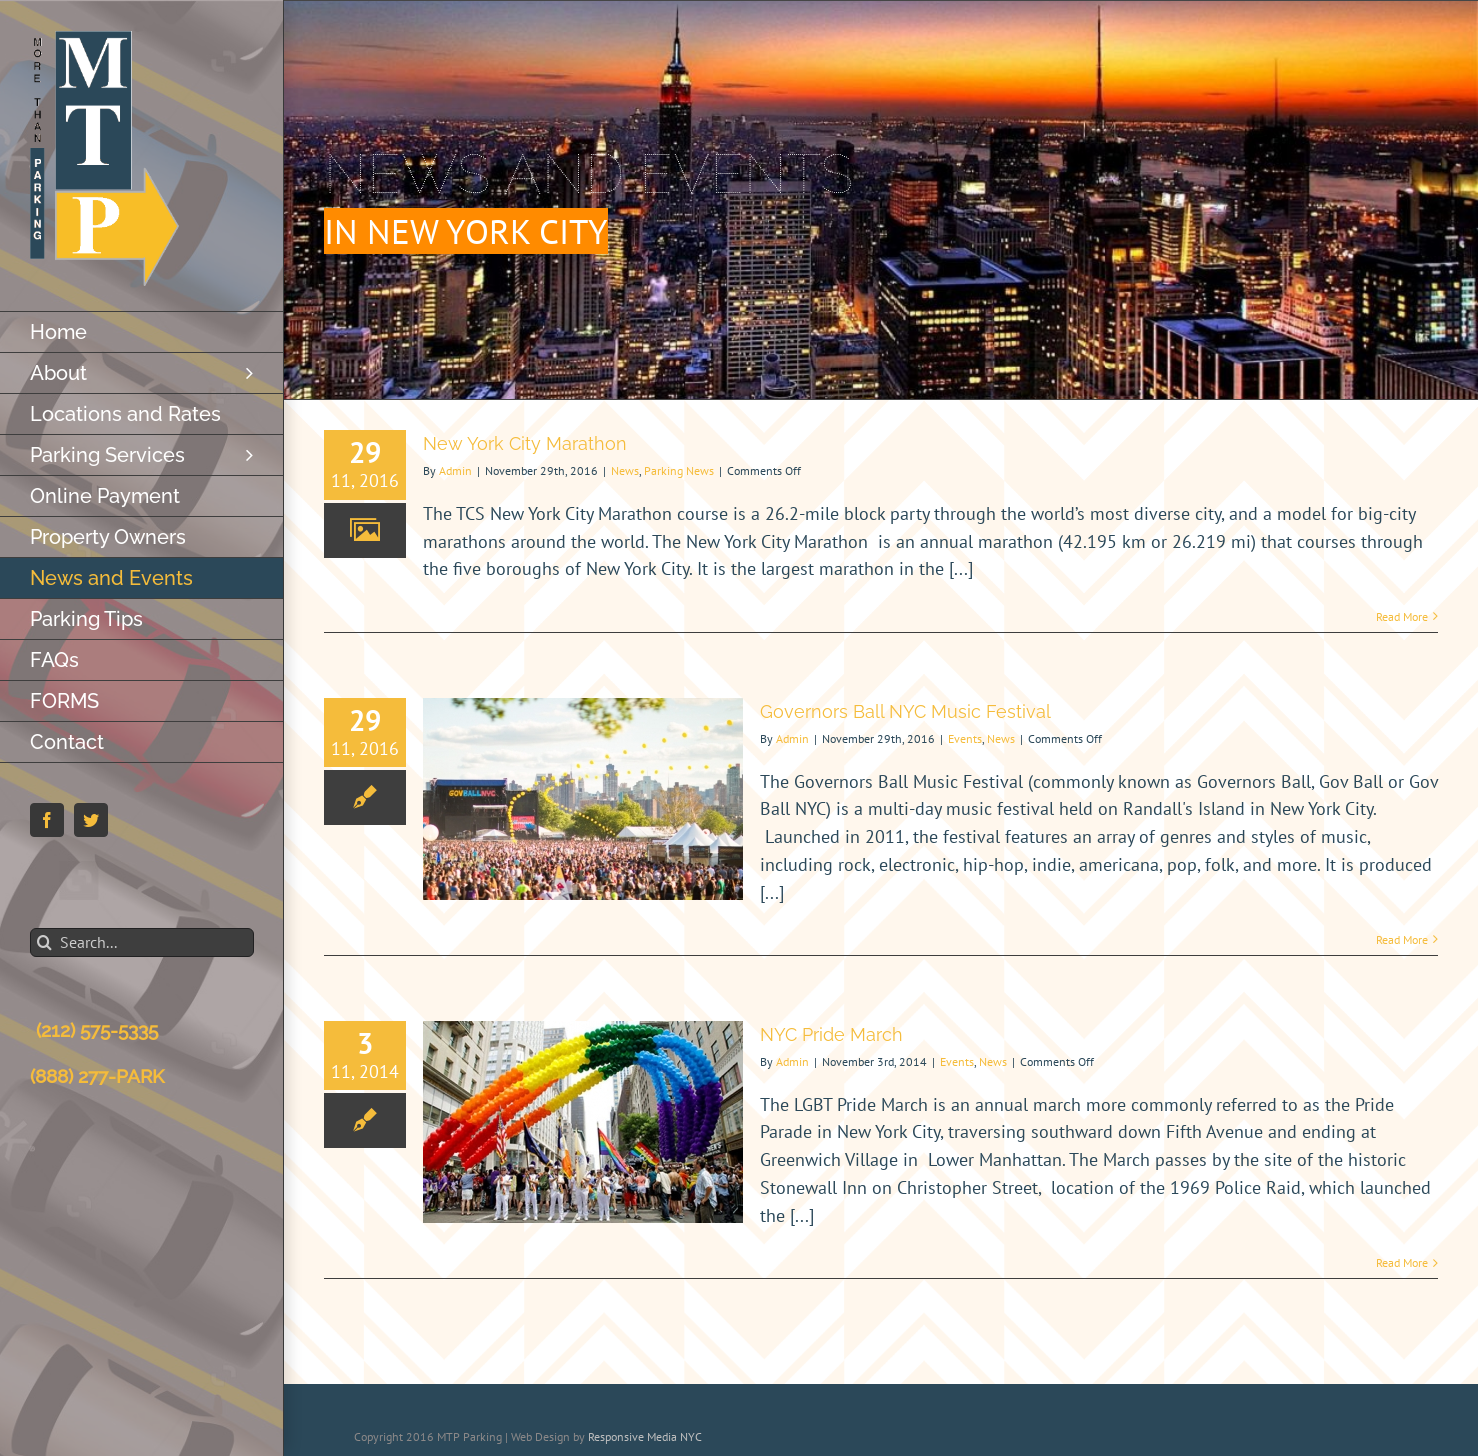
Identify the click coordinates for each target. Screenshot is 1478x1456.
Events (965, 738)
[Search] (44, 942)
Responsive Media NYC (645, 1436)
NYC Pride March (831, 1034)
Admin (455, 470)
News (625, 470)
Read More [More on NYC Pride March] (1402, 1262)
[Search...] (142, 942)
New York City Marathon (525, 443)
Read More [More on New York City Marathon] (1402, 616)
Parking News (679, 470)
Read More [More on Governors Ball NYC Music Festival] (1402, 939)
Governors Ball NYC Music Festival (905, 711)
